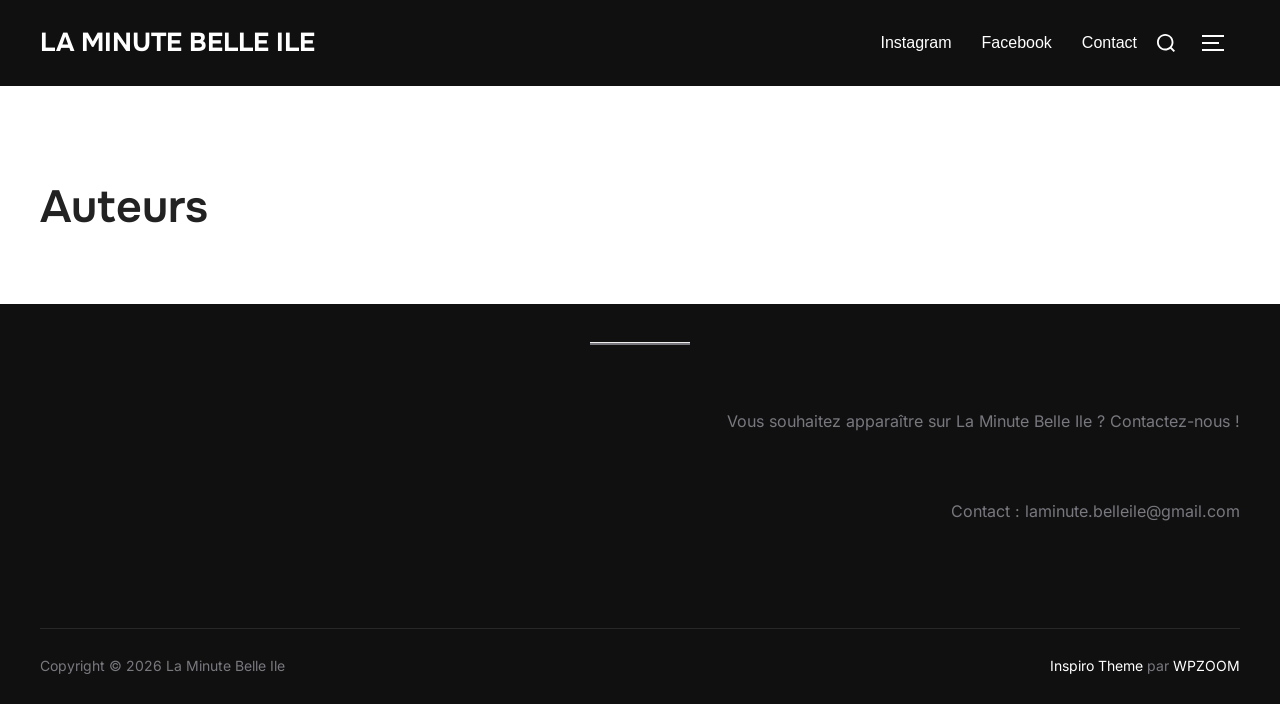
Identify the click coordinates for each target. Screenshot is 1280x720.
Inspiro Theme (1096, 665)
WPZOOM (1206, 665)
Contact (1109, 42)
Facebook (1017, 42)
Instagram (915, 42)
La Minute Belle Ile (177, 42)
